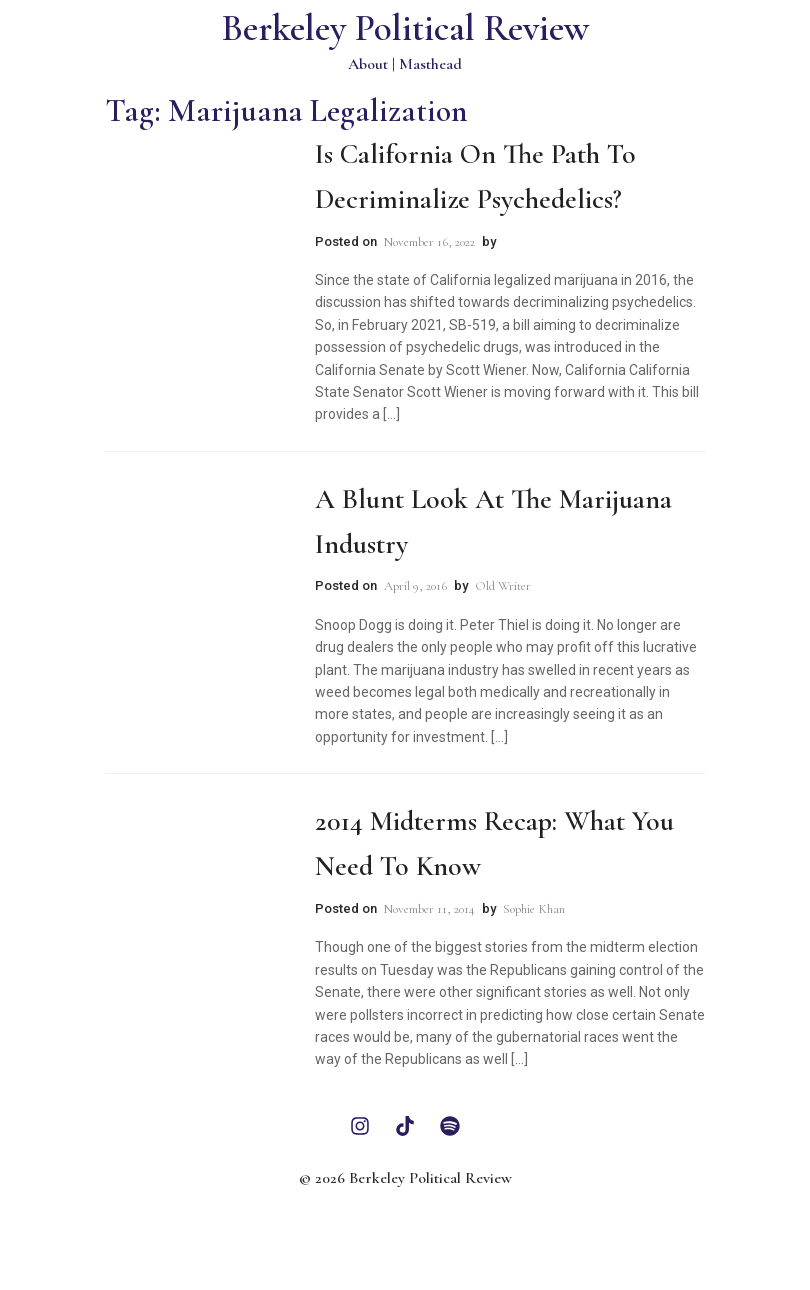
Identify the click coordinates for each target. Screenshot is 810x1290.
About (368, 64)
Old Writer (503, 586)
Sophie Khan (534, 909)
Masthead (430, 64)
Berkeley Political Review (405, 28)
